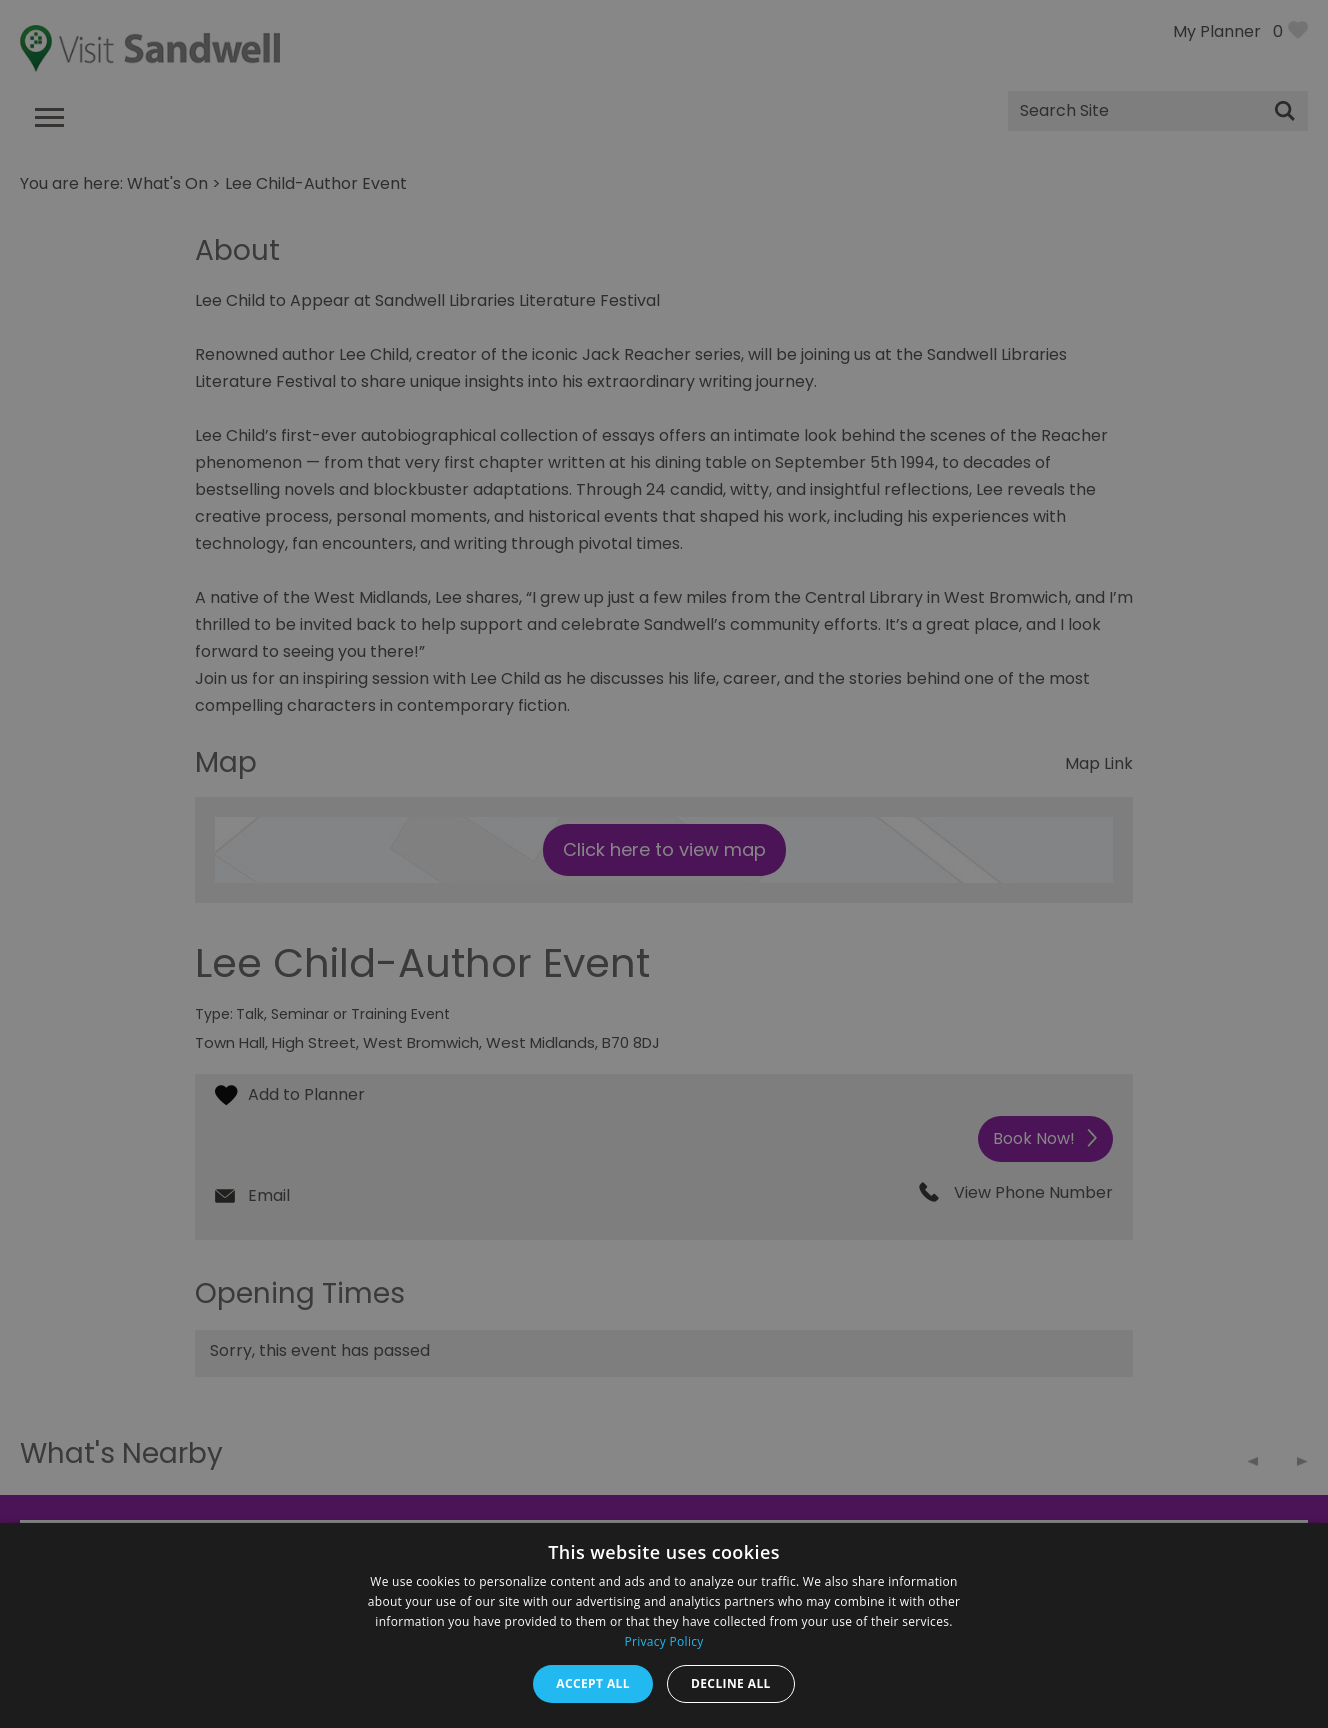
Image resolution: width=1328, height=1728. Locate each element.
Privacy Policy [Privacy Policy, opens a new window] (663, 1641)
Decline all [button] (731, 1683)
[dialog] (664, 864)
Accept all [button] (593, 1683)
